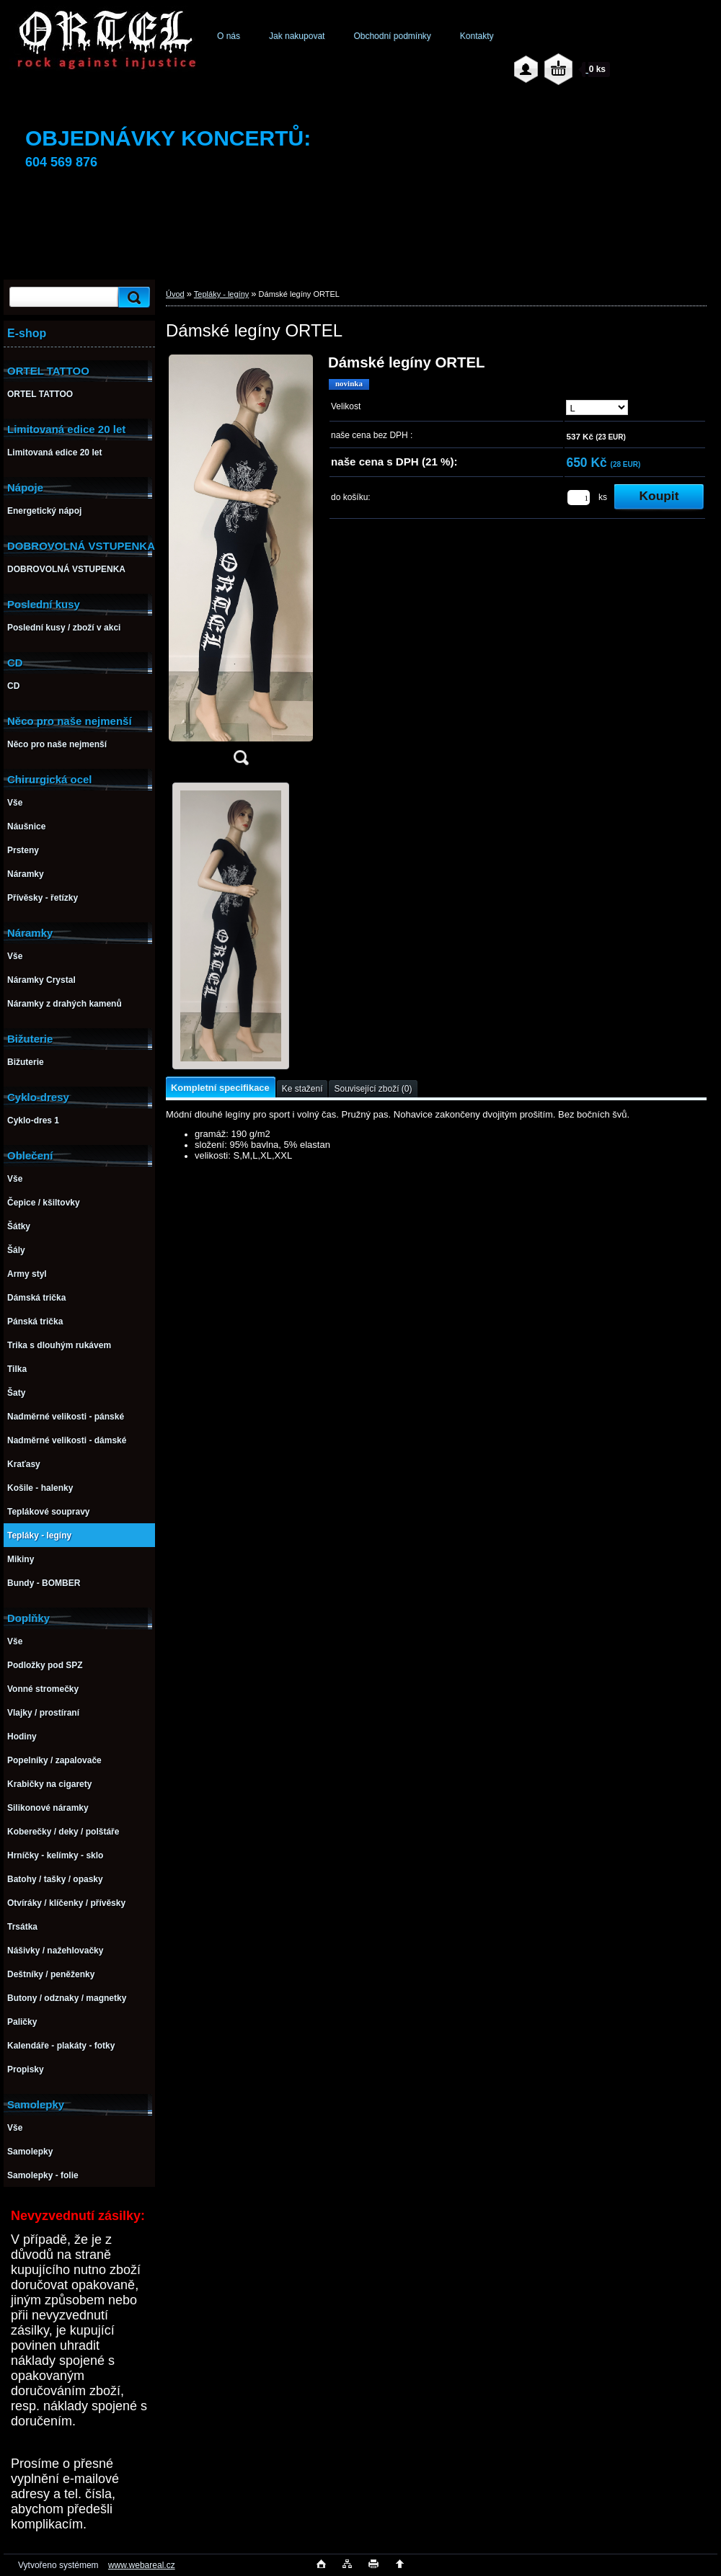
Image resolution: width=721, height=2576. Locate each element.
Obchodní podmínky (391, 36)
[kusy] (578, 497)
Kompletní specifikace (220, 1087)
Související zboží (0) (373, 1089)
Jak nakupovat (296, 36)
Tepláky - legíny (221, 294)
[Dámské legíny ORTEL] (241, 565)
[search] (132, 297)
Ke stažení (302, 1089)
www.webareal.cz (141, 2565)
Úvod (175, 294)
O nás (228, 36)
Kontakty (477, 36)
